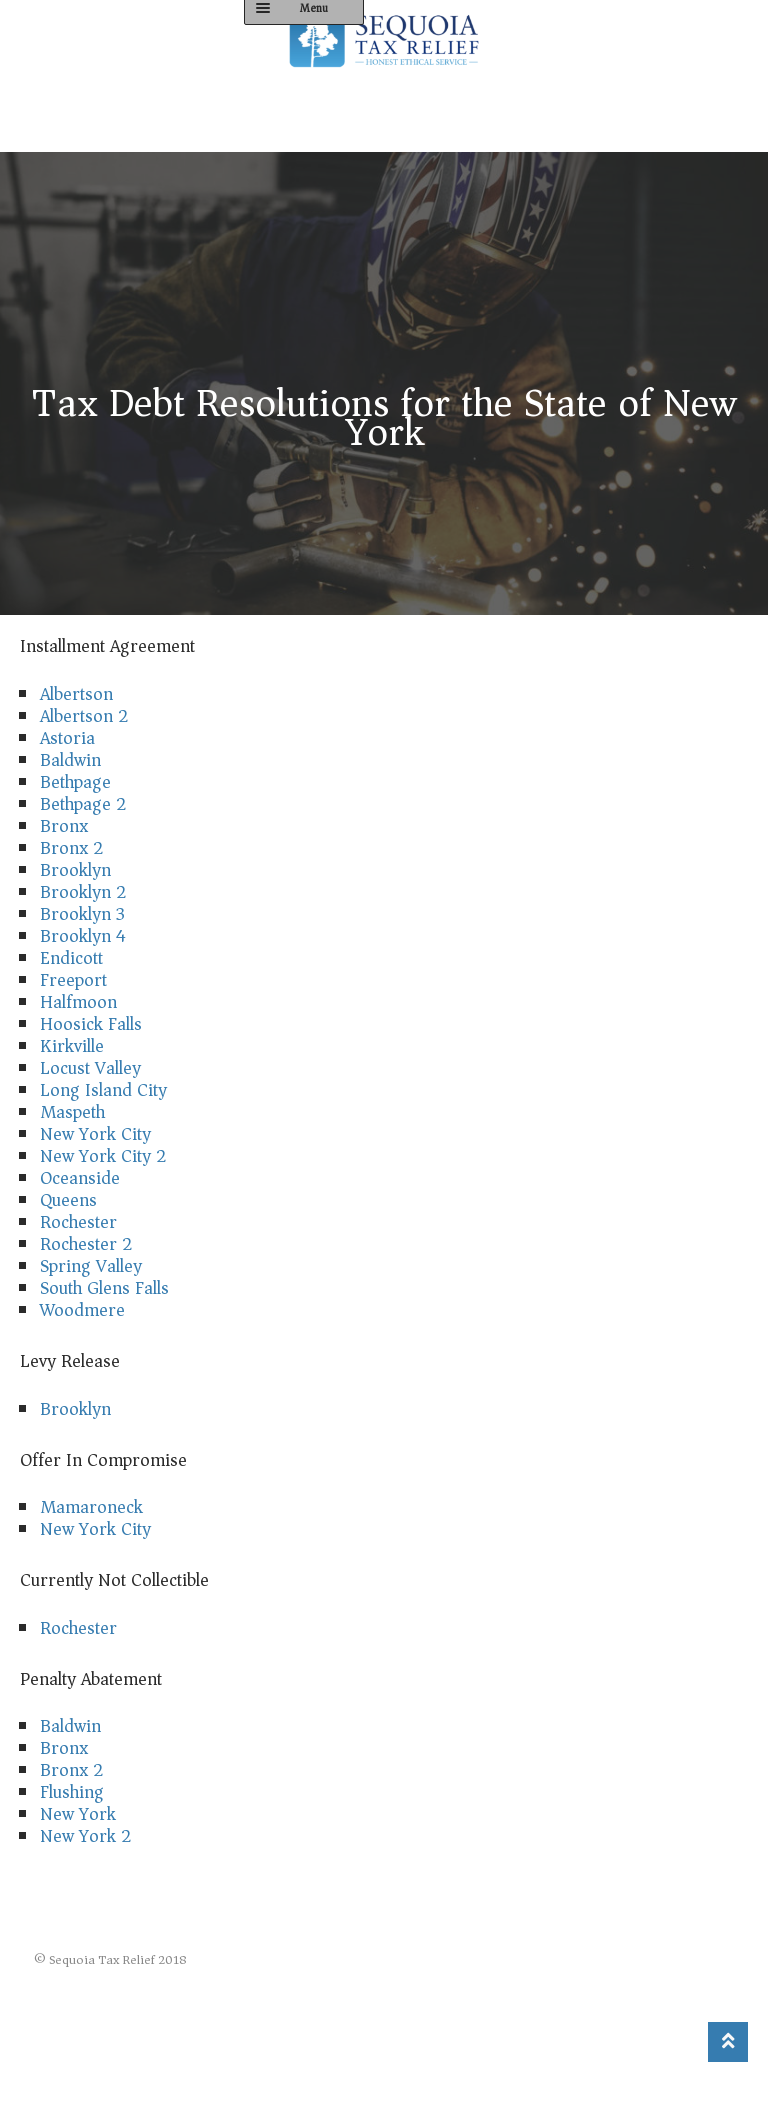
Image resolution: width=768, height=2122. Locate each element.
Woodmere (82, 1310)
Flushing (72, 1792)
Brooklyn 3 (82, 914)
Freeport (73, 980)
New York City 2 (103, 1156)
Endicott (71, 958)
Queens (68, 1200)
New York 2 (86, 1836)
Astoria (67, 738)
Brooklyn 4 (83, 936)
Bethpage (75, 782)
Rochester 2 (86, 1244)
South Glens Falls (104, 1288)
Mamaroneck (91, 1507)
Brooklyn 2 (83, 892)
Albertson (76, 694)
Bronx (64, 826)
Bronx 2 (72, 848)
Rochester (78, 1222)
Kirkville (72, 1046)
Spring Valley (91, 1266)
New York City (95, 1134)
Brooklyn (75, 870)
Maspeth (72, 1112)
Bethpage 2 (83, 804)
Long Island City (103, 1090)
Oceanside (80, 1178)
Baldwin (70, 760)
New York (78, 1814)
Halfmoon (78, 1002)
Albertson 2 (84, 716)
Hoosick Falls (91, 1024)
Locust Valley (90, 1068)
